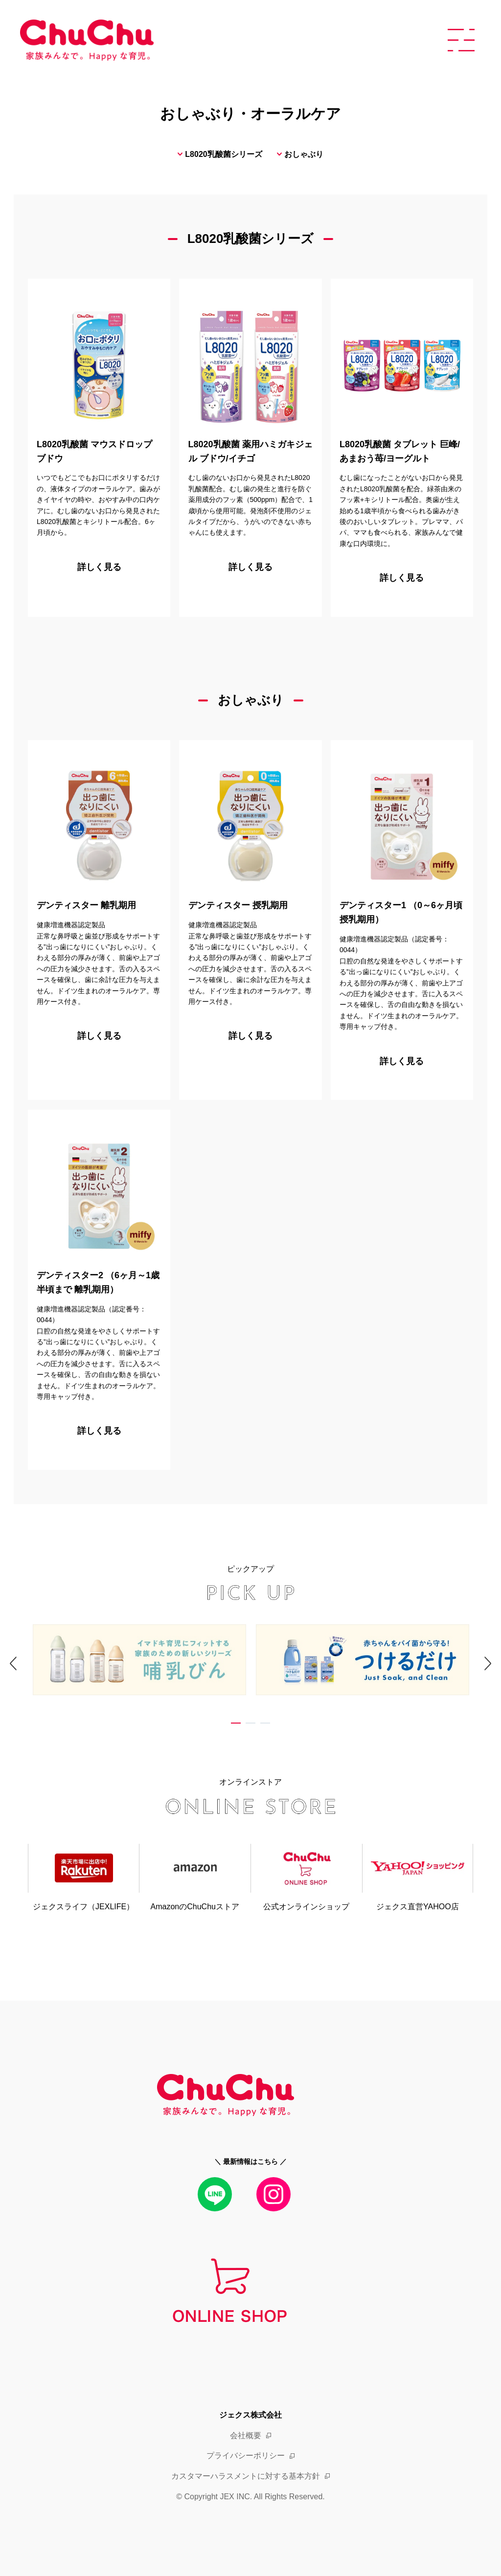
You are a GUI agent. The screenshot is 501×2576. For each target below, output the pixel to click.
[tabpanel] (139, 1662)
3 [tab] (265, 1725)
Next (466, 1678)
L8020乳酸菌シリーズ (223, 154)
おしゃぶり (303, 154)
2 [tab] (250, 1725)
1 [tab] (236, 1725)
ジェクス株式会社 (250, 2415)
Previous (34, 1678)
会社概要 (245, 2435)
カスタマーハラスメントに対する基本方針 (245, 2476)
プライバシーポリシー (245, 2455)
